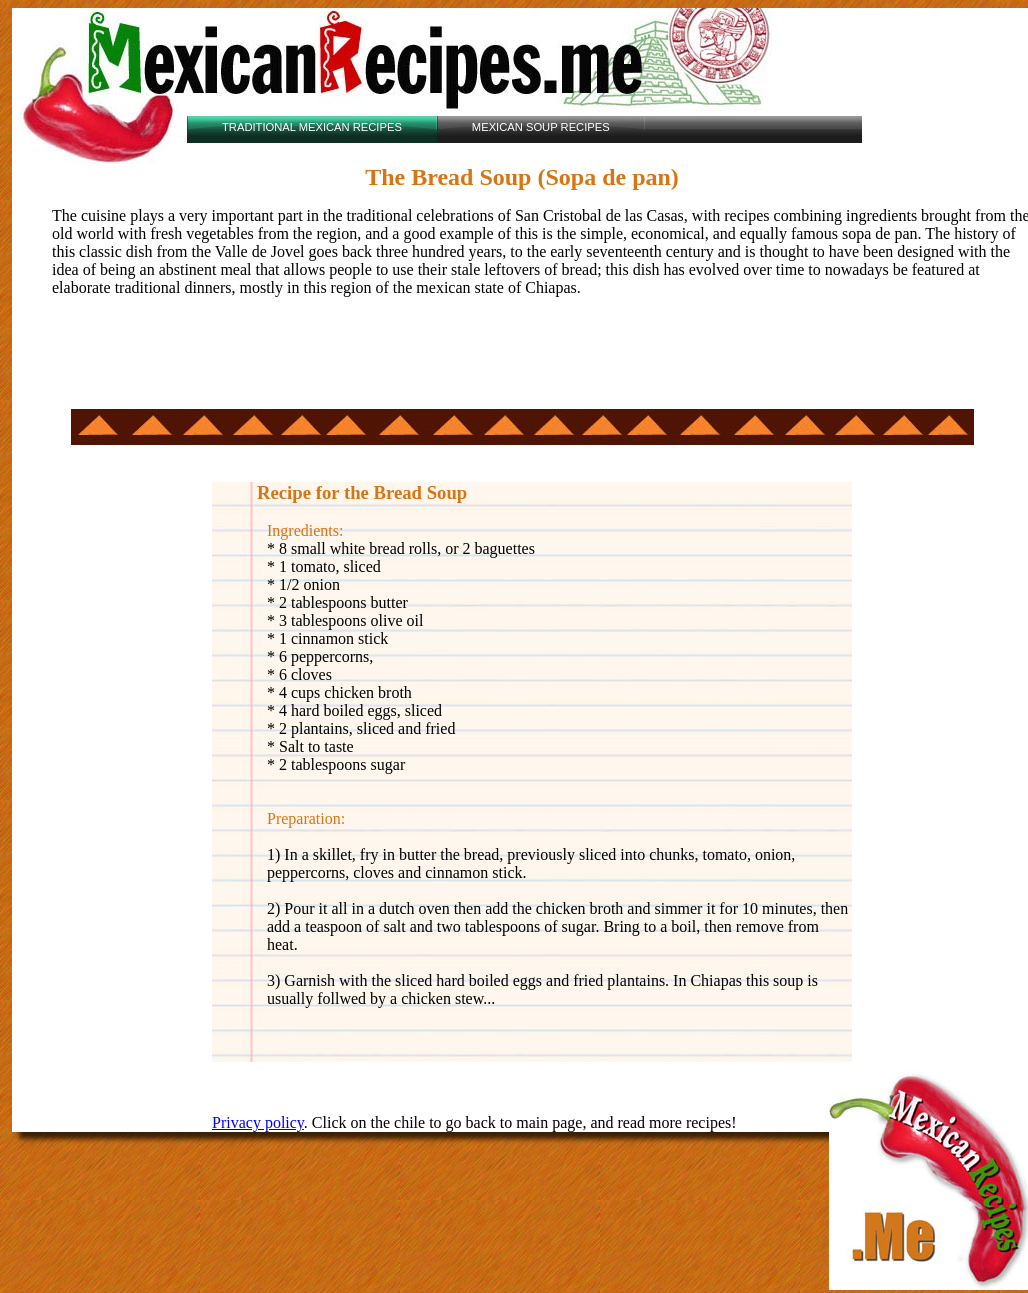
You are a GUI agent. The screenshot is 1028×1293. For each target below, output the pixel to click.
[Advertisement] (296, 361)
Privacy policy (258, 1122)
